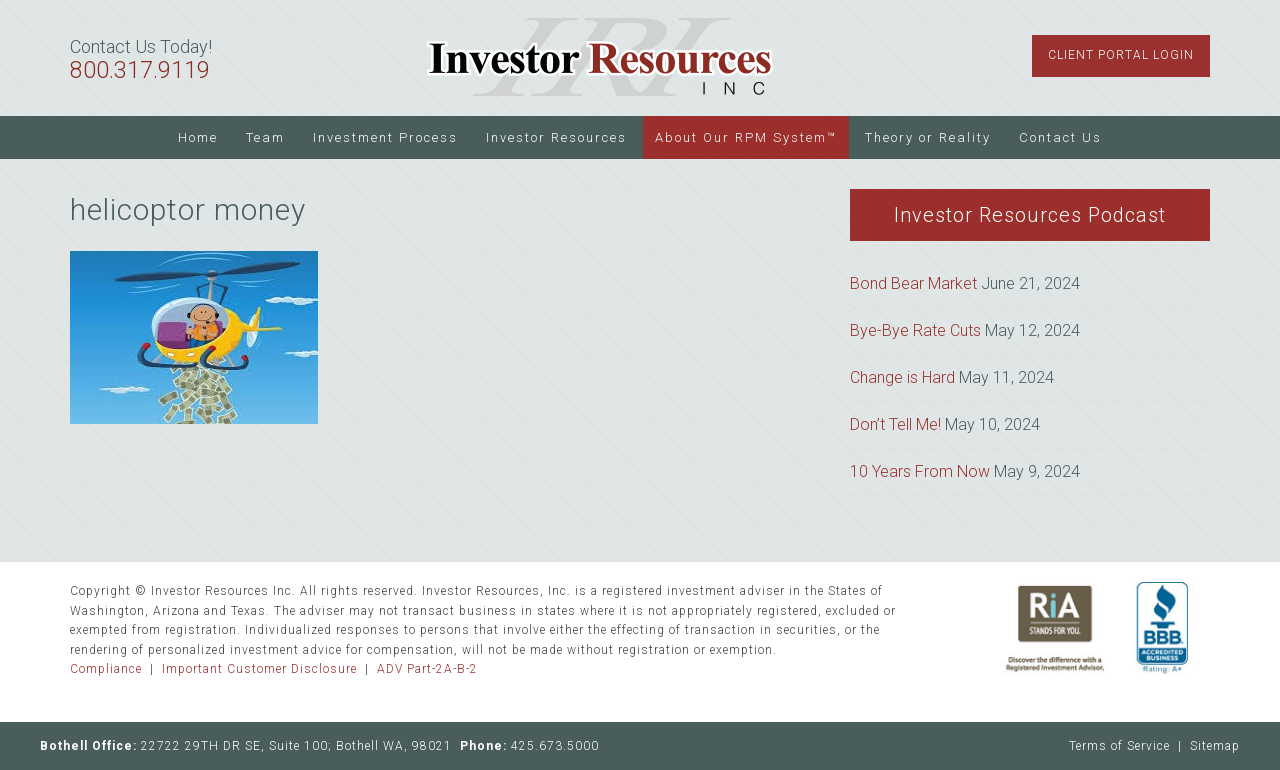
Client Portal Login (1121, 55)
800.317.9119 (140, 70)
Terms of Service (1119, 746)
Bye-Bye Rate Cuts (915, 330)
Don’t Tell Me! (895, 424)
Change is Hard (902, 377)
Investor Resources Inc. (600, 58)
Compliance (106, 669)
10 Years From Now (920, 471)
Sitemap (1215, 746)
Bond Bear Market (913, 283)
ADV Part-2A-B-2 (427, 669)
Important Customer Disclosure (259, 669)
